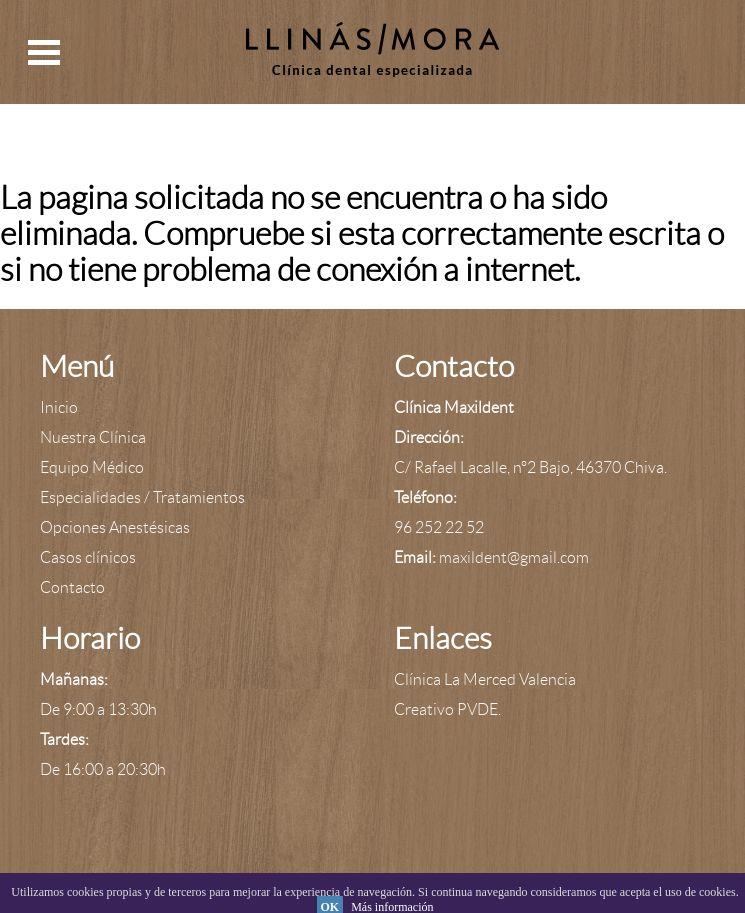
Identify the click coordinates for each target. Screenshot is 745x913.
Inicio (59, 407)
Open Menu (44, 52)
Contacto (72, 587)
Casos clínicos (88, 557)
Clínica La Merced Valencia (485, 679)
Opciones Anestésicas (115, 527)
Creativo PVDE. (447, 709)
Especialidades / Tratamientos (142, 497)
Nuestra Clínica (93, 437)
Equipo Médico (92, 467)
